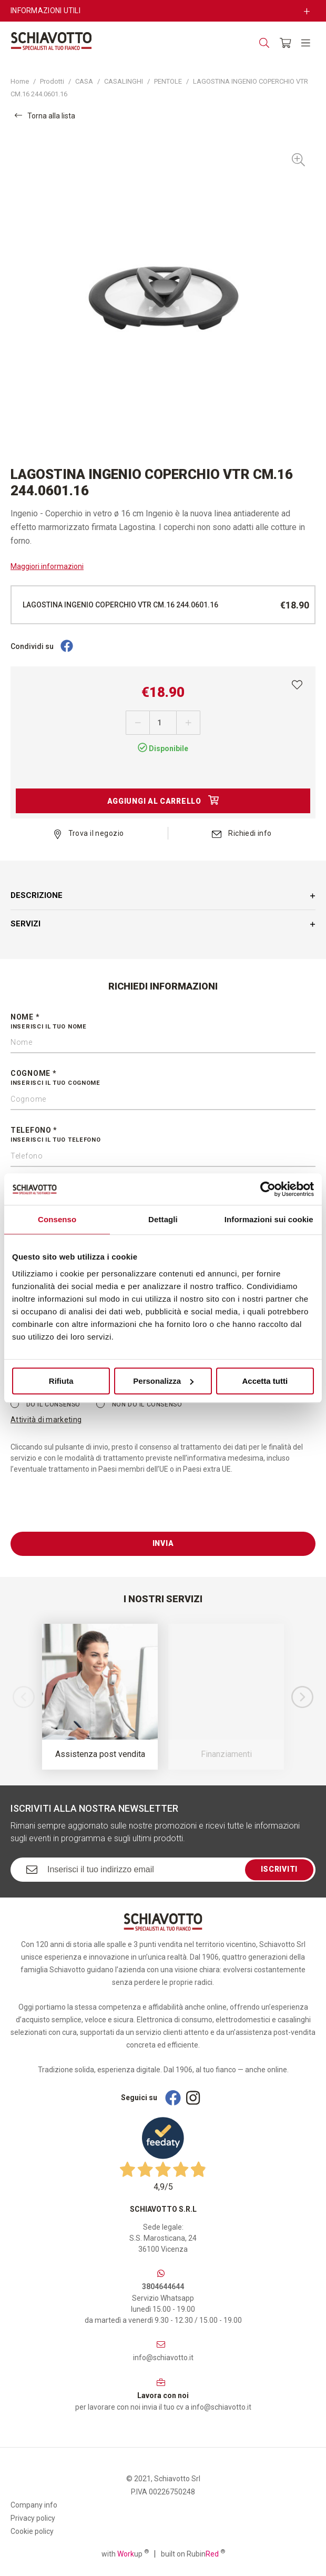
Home (20, 81)
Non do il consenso (139, 1404)
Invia (163, 1543)
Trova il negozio (89, 833)
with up (125, 2553)
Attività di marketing (46, 1419)
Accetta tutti (265, 1380)
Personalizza (163, 1380)
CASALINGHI (123, 81)
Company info (34, 2505)
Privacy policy (33, 2518)
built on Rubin (193, 2553)
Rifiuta (61, 1380)
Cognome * (163, 1078)
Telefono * (163, 1135)
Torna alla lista (45, 115)
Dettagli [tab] (163, 1219)
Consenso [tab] (57, 1219)
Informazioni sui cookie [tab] (269, 1219)
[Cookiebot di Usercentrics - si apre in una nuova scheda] (268, 1189)
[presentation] (90, 1511)
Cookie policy (32, 2531)
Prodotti (52, 81)
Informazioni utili (45, 10)
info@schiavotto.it (163, 2357)
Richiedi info (242, 833)
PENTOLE (168, 81)
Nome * (163, 1022)
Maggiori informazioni (47, 566)
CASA (84, 81)
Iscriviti (279, 1869)
